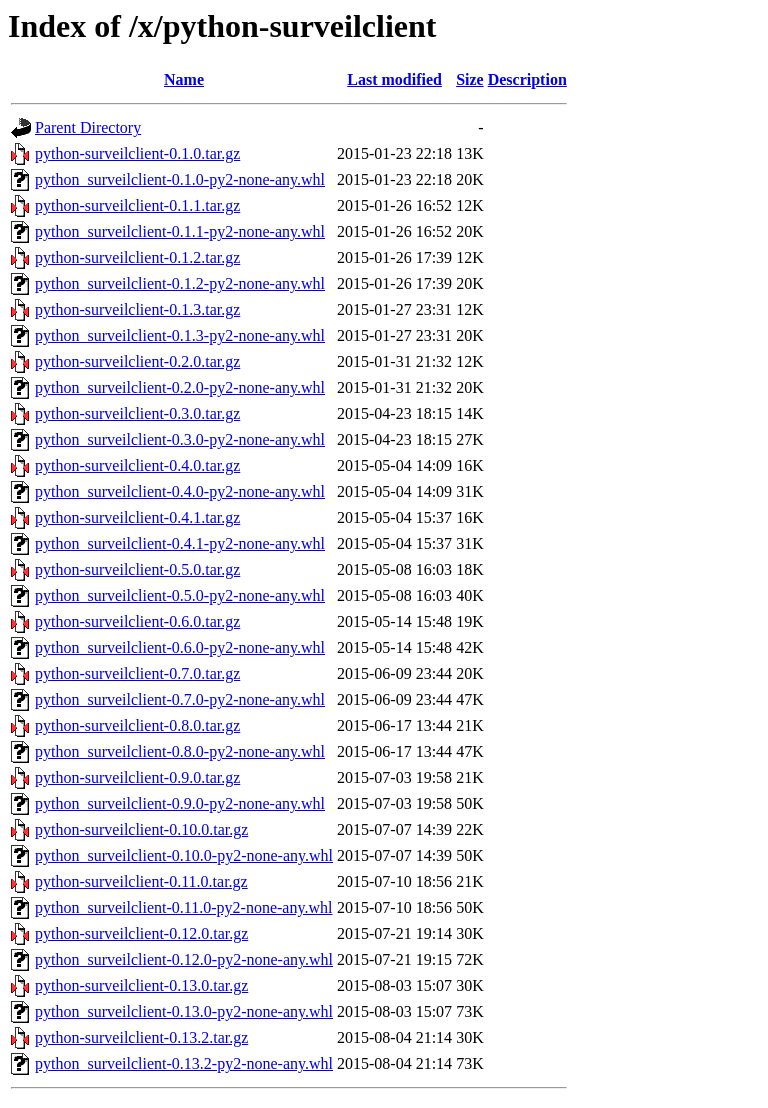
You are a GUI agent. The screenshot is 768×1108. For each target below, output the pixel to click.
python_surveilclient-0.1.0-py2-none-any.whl (180, 179)
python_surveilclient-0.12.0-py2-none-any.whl (184, 959)
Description (527, 79)
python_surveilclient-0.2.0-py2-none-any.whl (180, 387)
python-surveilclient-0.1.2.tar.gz (137, 257)
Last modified (394, 79)
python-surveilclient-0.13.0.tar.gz (141, 985)
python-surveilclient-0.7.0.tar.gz (137, 673)
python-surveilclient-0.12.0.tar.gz (141, 933)
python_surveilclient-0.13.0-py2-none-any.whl (184, 1011)
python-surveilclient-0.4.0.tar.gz (137, 465)
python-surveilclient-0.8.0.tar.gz (137, 725)
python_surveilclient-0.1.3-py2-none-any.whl (180, 335)
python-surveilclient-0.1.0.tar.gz (137, 153)
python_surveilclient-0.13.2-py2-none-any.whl (184, 1063)
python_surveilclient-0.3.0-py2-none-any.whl (180, 439)
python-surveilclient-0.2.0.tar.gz (137, 361)
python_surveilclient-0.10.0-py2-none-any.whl (184, 855)
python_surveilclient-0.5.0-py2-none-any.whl (180, 595)
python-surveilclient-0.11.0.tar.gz (141, 881)
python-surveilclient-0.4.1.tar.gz (137, 517)
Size (470, 79)
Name (184, 79)
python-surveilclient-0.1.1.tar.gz (137, 205)
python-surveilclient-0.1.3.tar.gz (137, 309)
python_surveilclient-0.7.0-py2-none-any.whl (180, 699)
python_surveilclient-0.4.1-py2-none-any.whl (180, 543)
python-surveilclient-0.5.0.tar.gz (137, 569)
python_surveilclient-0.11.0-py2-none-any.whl (183, 907)
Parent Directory (88, 127)
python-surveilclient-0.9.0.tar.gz (137, 777)
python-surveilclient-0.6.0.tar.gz (137, 621)
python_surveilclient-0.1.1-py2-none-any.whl (180, 231)
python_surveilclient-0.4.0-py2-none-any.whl (180, 491)
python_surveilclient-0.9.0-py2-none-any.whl (180, 803)
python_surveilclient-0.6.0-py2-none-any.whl (180, 647)
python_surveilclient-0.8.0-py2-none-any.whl (180, 751)
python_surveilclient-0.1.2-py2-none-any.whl (180, 283)
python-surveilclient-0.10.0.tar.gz (141, 829)
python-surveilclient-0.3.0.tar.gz (137, 413)
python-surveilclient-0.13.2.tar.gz (141, 1037)
